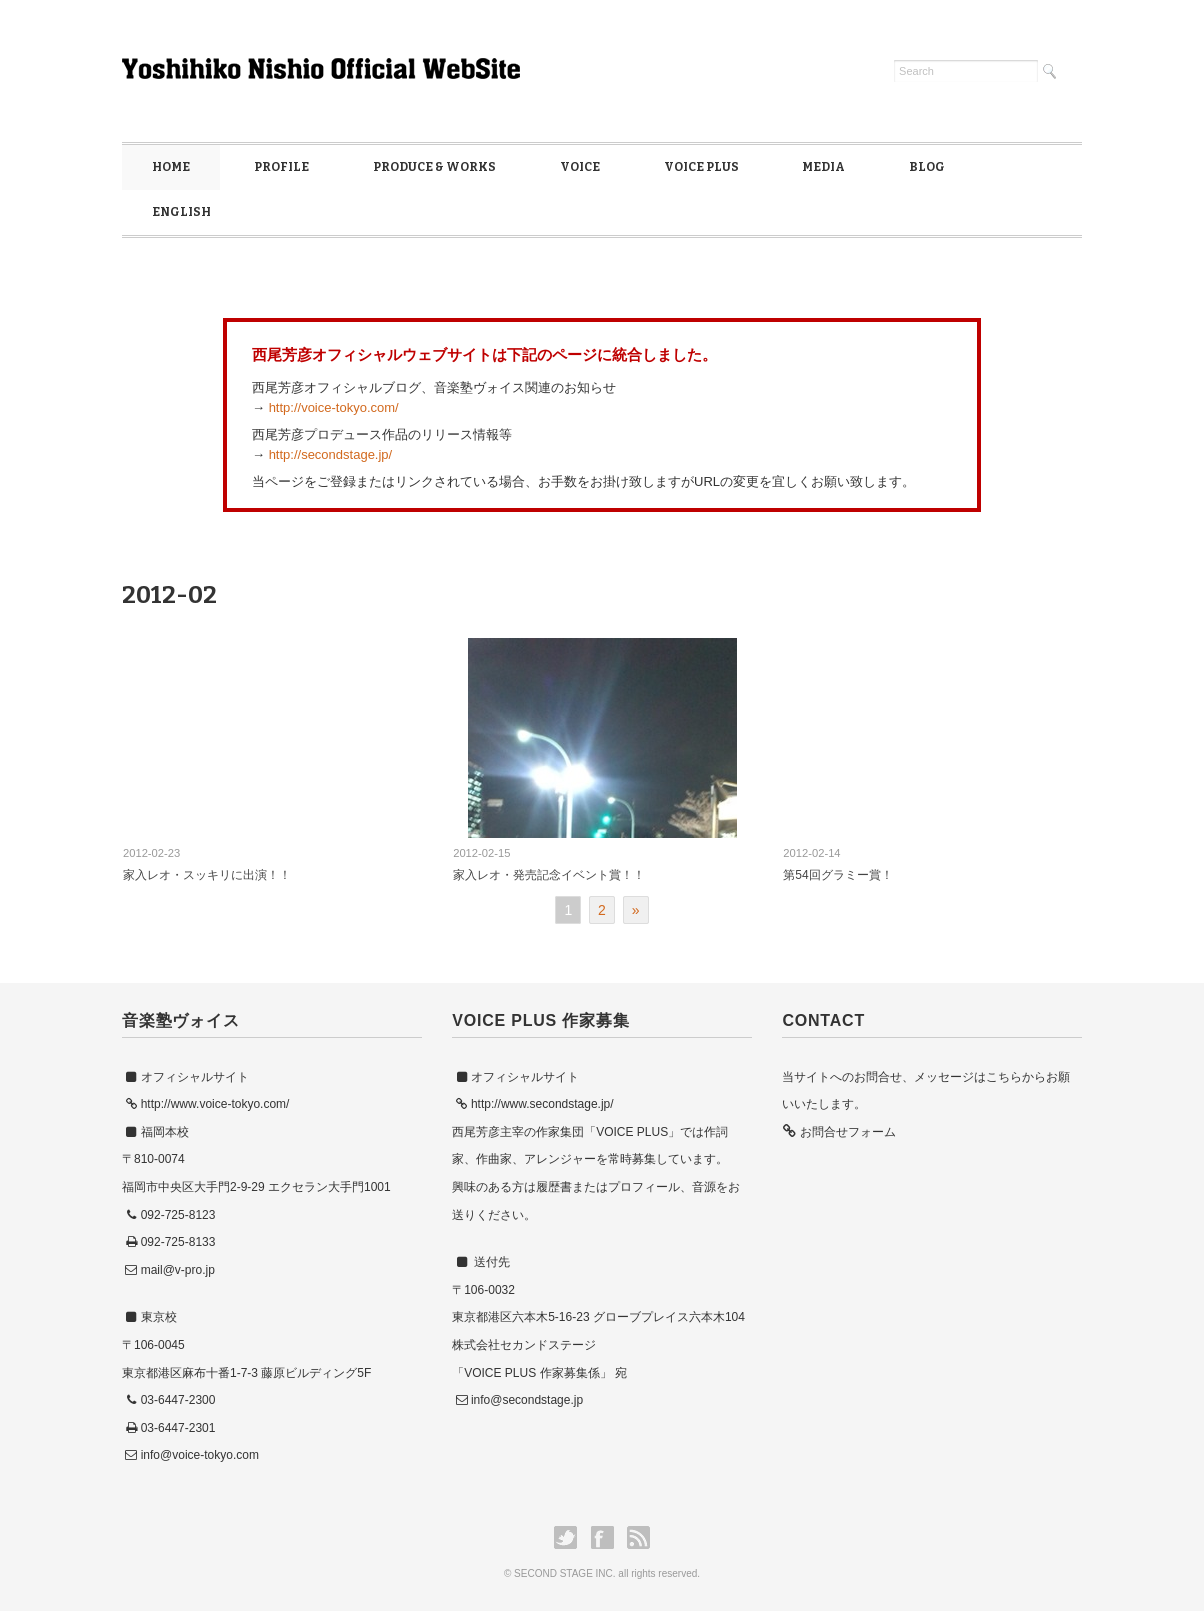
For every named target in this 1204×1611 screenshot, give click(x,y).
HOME (171, 167)
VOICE (580, 167)
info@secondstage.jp (527, 1400)
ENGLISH (181, 212)
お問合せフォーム (845, 1132)
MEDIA (823, 167)
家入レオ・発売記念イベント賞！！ (549, 875)
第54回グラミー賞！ (837, 875)
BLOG (927, 167)
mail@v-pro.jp (178, 1270)
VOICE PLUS (701, 167)
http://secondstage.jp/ (331, 454)
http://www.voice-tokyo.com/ (215, 1104)
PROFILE (281, 167)
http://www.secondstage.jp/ (542, 1104)
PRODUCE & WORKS (434, 167)
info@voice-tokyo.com (200, 1455)
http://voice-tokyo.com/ (334, 407)
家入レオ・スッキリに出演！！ (207, 875)
